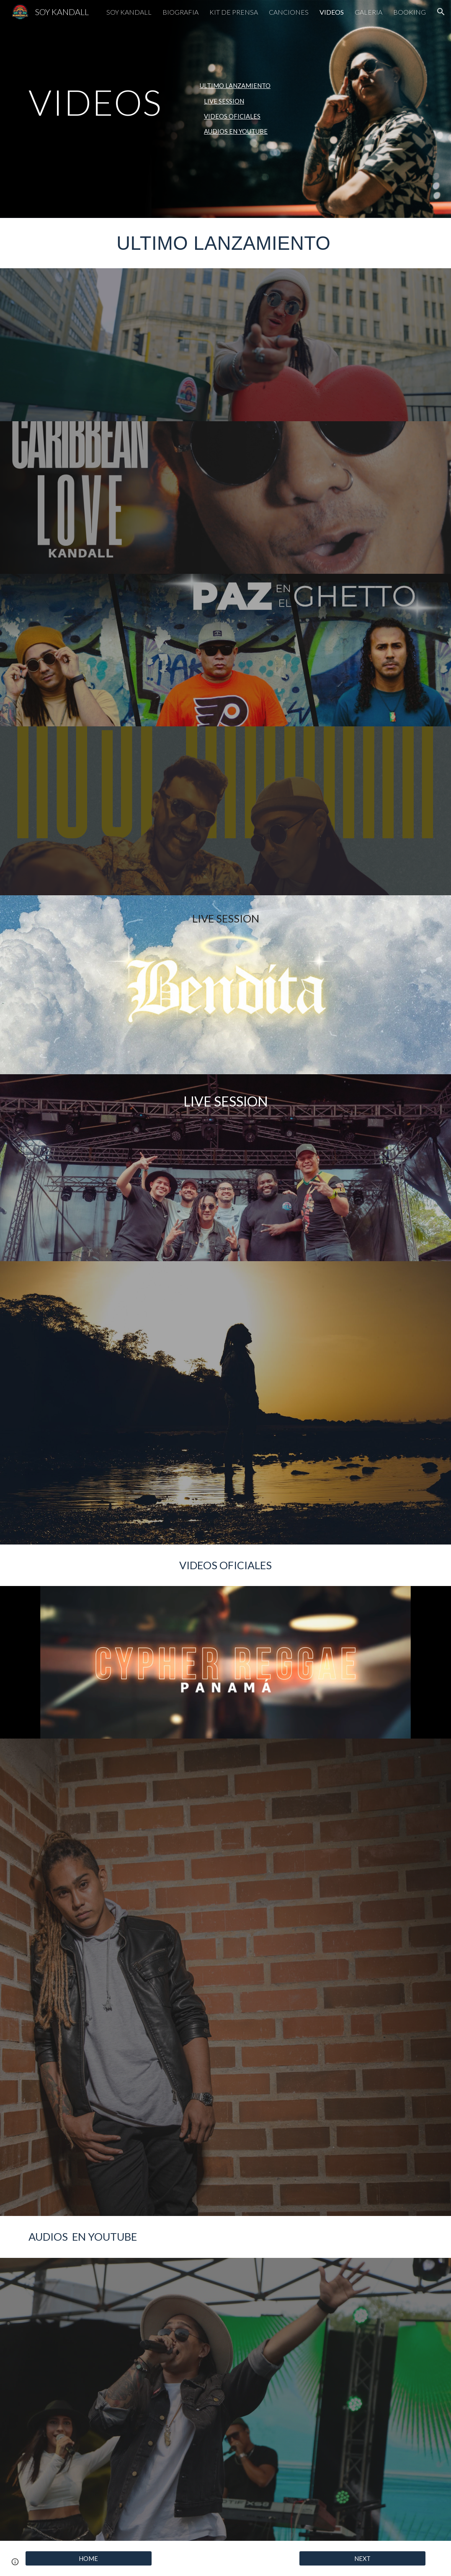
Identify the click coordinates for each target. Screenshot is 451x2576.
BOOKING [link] (409, 12)
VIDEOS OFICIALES (232, 116)
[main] (105, 102)
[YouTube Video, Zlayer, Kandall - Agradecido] (328, 2034)
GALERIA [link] (368, 12)
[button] (441, 12)
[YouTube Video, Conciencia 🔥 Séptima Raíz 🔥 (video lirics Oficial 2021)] (122, 2151)
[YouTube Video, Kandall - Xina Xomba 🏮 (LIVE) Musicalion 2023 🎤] (362, 1334)
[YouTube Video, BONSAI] (88, 2331)
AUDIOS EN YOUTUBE (236, 131)
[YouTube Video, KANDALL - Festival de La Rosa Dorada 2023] (88, 1334)
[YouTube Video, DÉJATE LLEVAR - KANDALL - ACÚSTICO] (362, 2467)
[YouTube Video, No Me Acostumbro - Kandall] (225, 2331)
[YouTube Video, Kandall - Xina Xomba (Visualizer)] (122, 1915)
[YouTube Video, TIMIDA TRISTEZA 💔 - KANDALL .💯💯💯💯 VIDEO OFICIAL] (328, 1917)
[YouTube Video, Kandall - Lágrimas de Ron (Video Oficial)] (122, 1800)
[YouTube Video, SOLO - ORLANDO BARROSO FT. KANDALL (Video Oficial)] (122, 2033)
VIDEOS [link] (332, 12)
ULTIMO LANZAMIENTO (235, 85)
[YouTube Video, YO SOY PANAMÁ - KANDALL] (225, 1334)
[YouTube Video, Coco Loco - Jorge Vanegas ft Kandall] (88, 2467)
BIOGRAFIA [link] (180, 12)
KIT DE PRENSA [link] (233, 12)
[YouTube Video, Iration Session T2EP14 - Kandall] (362, 1470)
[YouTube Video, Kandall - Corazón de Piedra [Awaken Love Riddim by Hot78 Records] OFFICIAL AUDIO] (362, 2331)
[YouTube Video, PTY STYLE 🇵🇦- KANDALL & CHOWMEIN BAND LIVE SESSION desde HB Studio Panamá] (225, 1185)
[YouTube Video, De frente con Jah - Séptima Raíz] (328, 2151)
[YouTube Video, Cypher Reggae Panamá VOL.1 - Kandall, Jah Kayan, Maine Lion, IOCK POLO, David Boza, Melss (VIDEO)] (225, 1662)
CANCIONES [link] (289, 12)
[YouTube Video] (328, 497)
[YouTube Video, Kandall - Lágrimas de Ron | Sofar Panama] (225, 1470)
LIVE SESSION (224, 101)
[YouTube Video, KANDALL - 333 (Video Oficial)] (122, 344)
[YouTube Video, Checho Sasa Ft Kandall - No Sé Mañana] (225, 810)
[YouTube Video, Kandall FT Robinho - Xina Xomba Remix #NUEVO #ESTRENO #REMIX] (225, 2467)
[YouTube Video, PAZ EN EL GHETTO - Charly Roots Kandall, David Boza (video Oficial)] (225, 650)
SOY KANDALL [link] (129, 12)
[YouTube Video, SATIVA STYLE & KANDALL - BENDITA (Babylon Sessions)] (225, 998)
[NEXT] (362, 2558)
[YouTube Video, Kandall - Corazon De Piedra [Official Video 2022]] (328, 1800)
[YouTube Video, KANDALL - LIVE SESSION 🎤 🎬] (88, 1470)
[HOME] (88, 2558)
